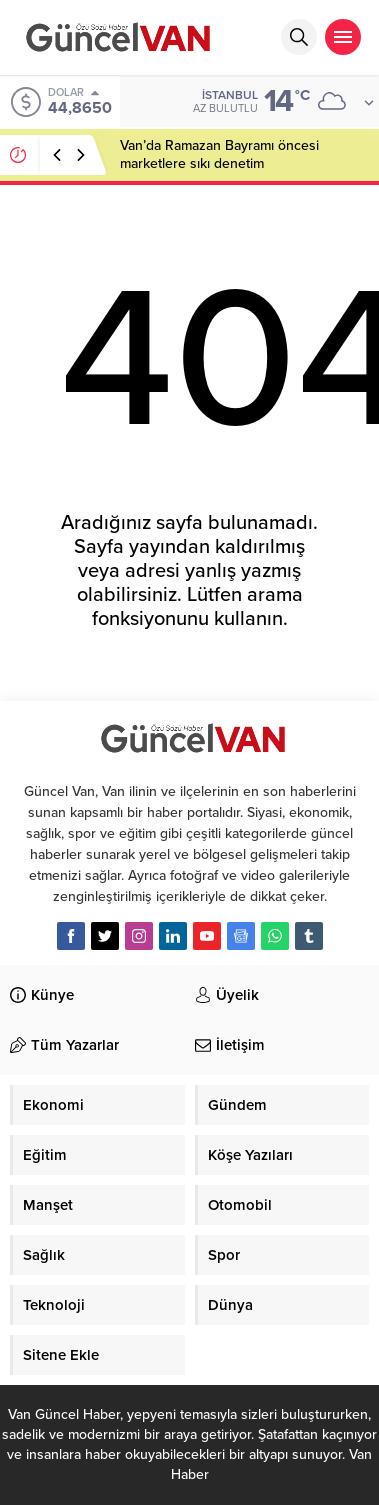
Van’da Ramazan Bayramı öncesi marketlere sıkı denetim (219, 154)
